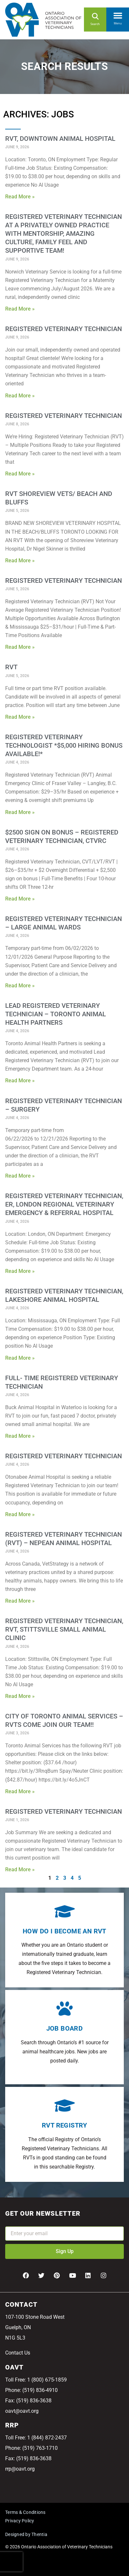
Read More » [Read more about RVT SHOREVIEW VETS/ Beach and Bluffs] (20, 560)
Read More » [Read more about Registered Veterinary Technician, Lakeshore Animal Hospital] (20, 1358)
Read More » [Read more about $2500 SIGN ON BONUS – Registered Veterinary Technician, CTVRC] (20, 899)
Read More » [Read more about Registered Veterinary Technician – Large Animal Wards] (20, 985)
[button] (117, 14)
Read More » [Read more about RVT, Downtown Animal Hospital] (20, 197)
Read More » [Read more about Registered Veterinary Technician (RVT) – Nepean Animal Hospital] (20, 1601)
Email (11, 2222)
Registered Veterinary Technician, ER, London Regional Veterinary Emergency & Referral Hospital (64, 1204)
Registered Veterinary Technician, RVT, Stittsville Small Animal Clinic (64, 1629)
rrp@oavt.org (20, 2469)
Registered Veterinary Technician (63, 329)
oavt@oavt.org (22, 2411)
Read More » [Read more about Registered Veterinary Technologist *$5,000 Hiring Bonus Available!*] (20, 812)
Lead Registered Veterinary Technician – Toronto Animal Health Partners (55, 1014)
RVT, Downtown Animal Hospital (60, 138)
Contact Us (17, 2353)
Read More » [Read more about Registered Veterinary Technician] (20, 396)
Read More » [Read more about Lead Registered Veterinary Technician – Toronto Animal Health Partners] (20, 1080)
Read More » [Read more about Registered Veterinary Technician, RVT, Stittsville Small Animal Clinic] (20, 1696)
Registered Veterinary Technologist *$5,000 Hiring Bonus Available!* (64, 745)
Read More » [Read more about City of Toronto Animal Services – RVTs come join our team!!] (20, 1791)
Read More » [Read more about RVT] (20, 717)
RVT (11, 667)
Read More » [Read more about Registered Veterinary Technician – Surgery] (20, 1176)
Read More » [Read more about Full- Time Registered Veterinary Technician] (20, 1436)
